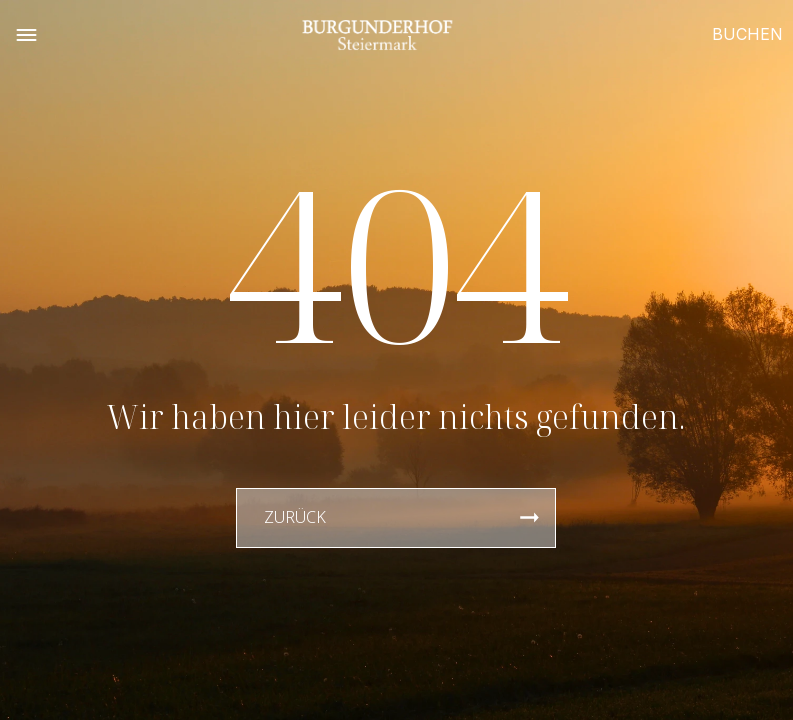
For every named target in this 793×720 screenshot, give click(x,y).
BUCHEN (747, 34)
